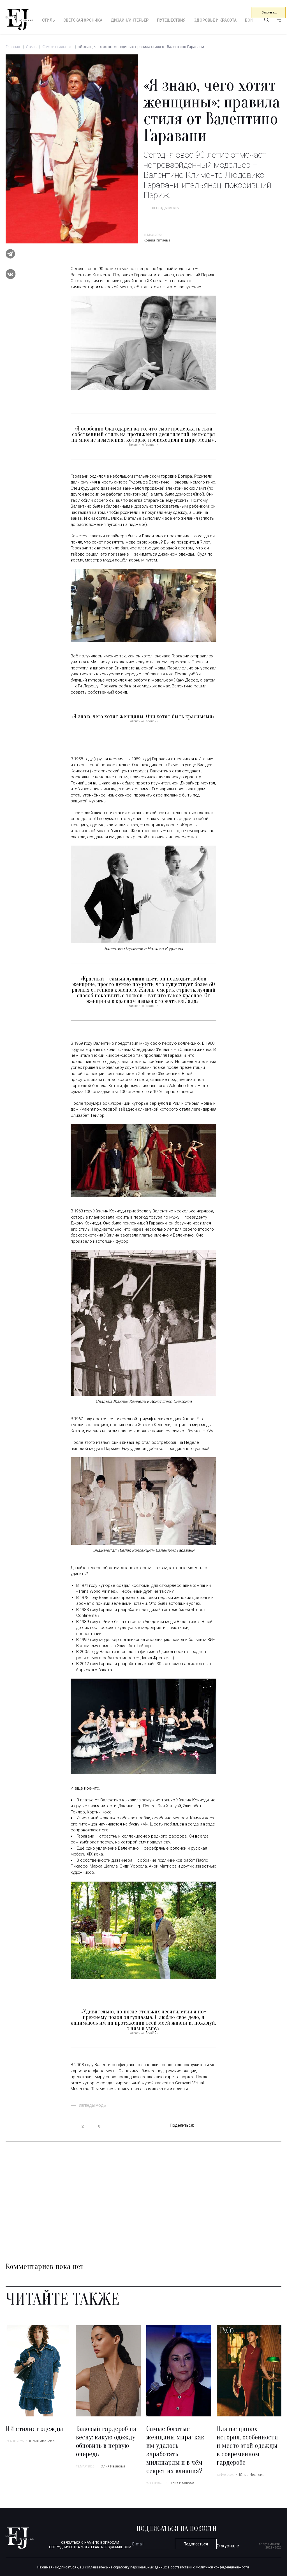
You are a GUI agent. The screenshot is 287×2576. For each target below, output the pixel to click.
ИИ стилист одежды (34, 2429)
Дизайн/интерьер (130, 20)
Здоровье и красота (215, 20)
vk (212, 2126)
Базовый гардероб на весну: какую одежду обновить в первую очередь (106, 2441)
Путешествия (171, 20)
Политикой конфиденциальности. (223, 2567)
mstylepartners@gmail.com (106, 2547)
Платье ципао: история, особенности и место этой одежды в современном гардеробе (247, 2446)
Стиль (48, 20)
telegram (201, 2126)
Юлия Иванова (42, 2441)
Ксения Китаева (157, 240)
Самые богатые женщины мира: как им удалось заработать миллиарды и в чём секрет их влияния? (175, 2450)
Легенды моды (165, 208)
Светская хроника (82, 20)
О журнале (228, 2546)
